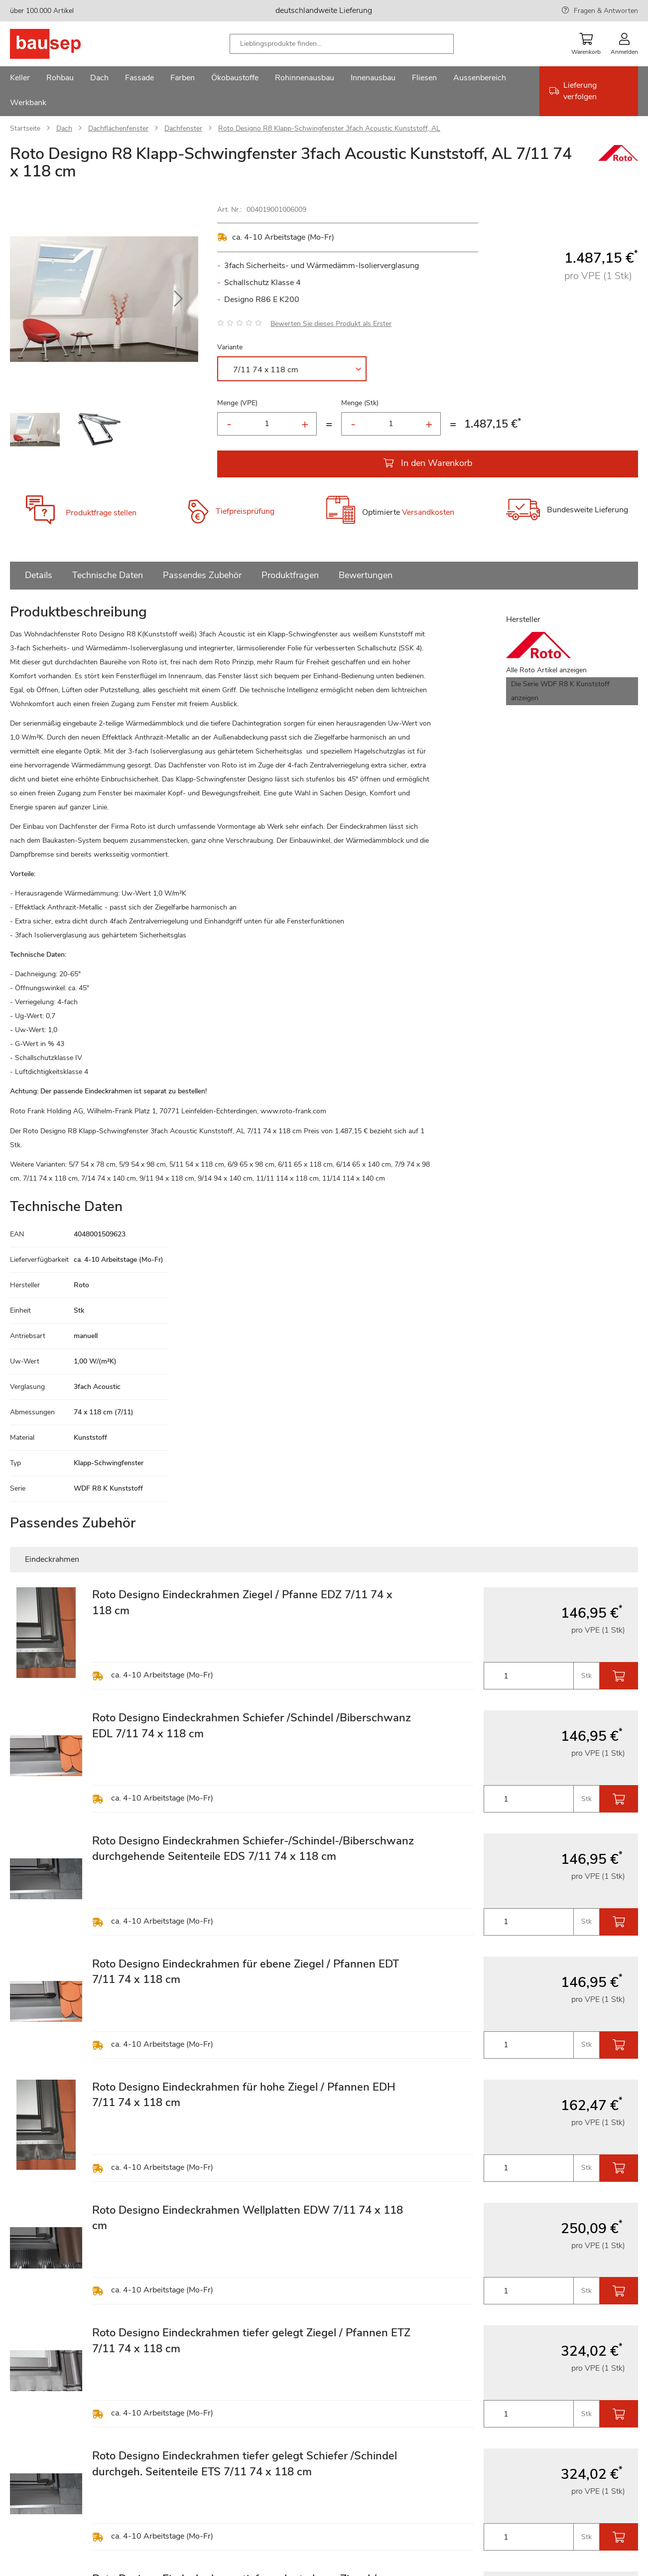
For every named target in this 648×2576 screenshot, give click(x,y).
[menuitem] (20, 78)
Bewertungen (365, 575)
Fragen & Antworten (606, 10)
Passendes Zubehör (202, 575)
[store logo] (61, 44)
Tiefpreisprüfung (245, 511)
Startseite (25, 128)
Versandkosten (428, 512)
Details (38, 575)
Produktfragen (290, 575)
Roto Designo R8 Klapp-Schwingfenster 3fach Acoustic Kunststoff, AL (329, 128)
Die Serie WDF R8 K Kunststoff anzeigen (560, 691)
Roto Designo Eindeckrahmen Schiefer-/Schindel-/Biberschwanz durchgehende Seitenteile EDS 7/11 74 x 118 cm (253, 1848)
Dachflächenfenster (118, 128)
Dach (64, 128)
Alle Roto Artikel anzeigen (546, 670)
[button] (178, 299)
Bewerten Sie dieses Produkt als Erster (330, 323)
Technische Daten (107, 575)
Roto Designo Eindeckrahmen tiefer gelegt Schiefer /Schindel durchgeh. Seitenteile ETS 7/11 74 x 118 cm (244, 2463)
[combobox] (342, 44)
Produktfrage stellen (101, 512)
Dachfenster (183, 128)
